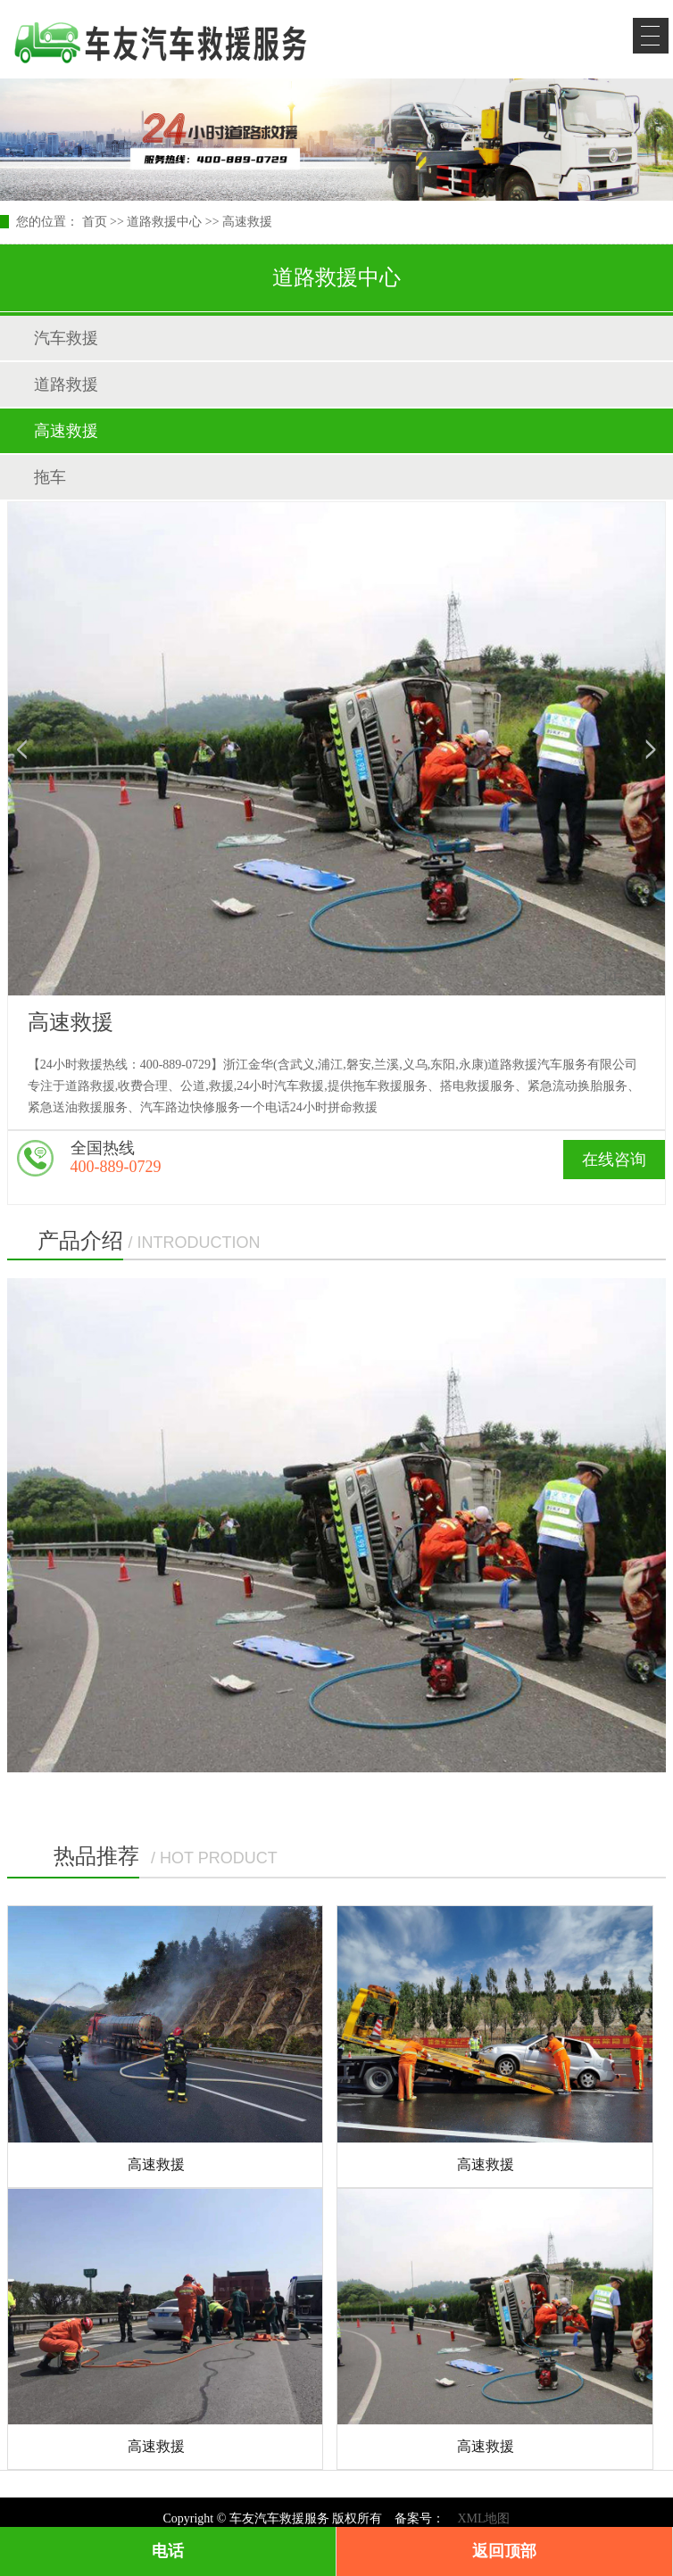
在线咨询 (614, 1159)
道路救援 (66, 384)
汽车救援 (66, 338)
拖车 (50, 477)
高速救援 (247, 221)
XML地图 (483, 2518)
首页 (94, 221)
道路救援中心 (164, 221)
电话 (168, 2551)
